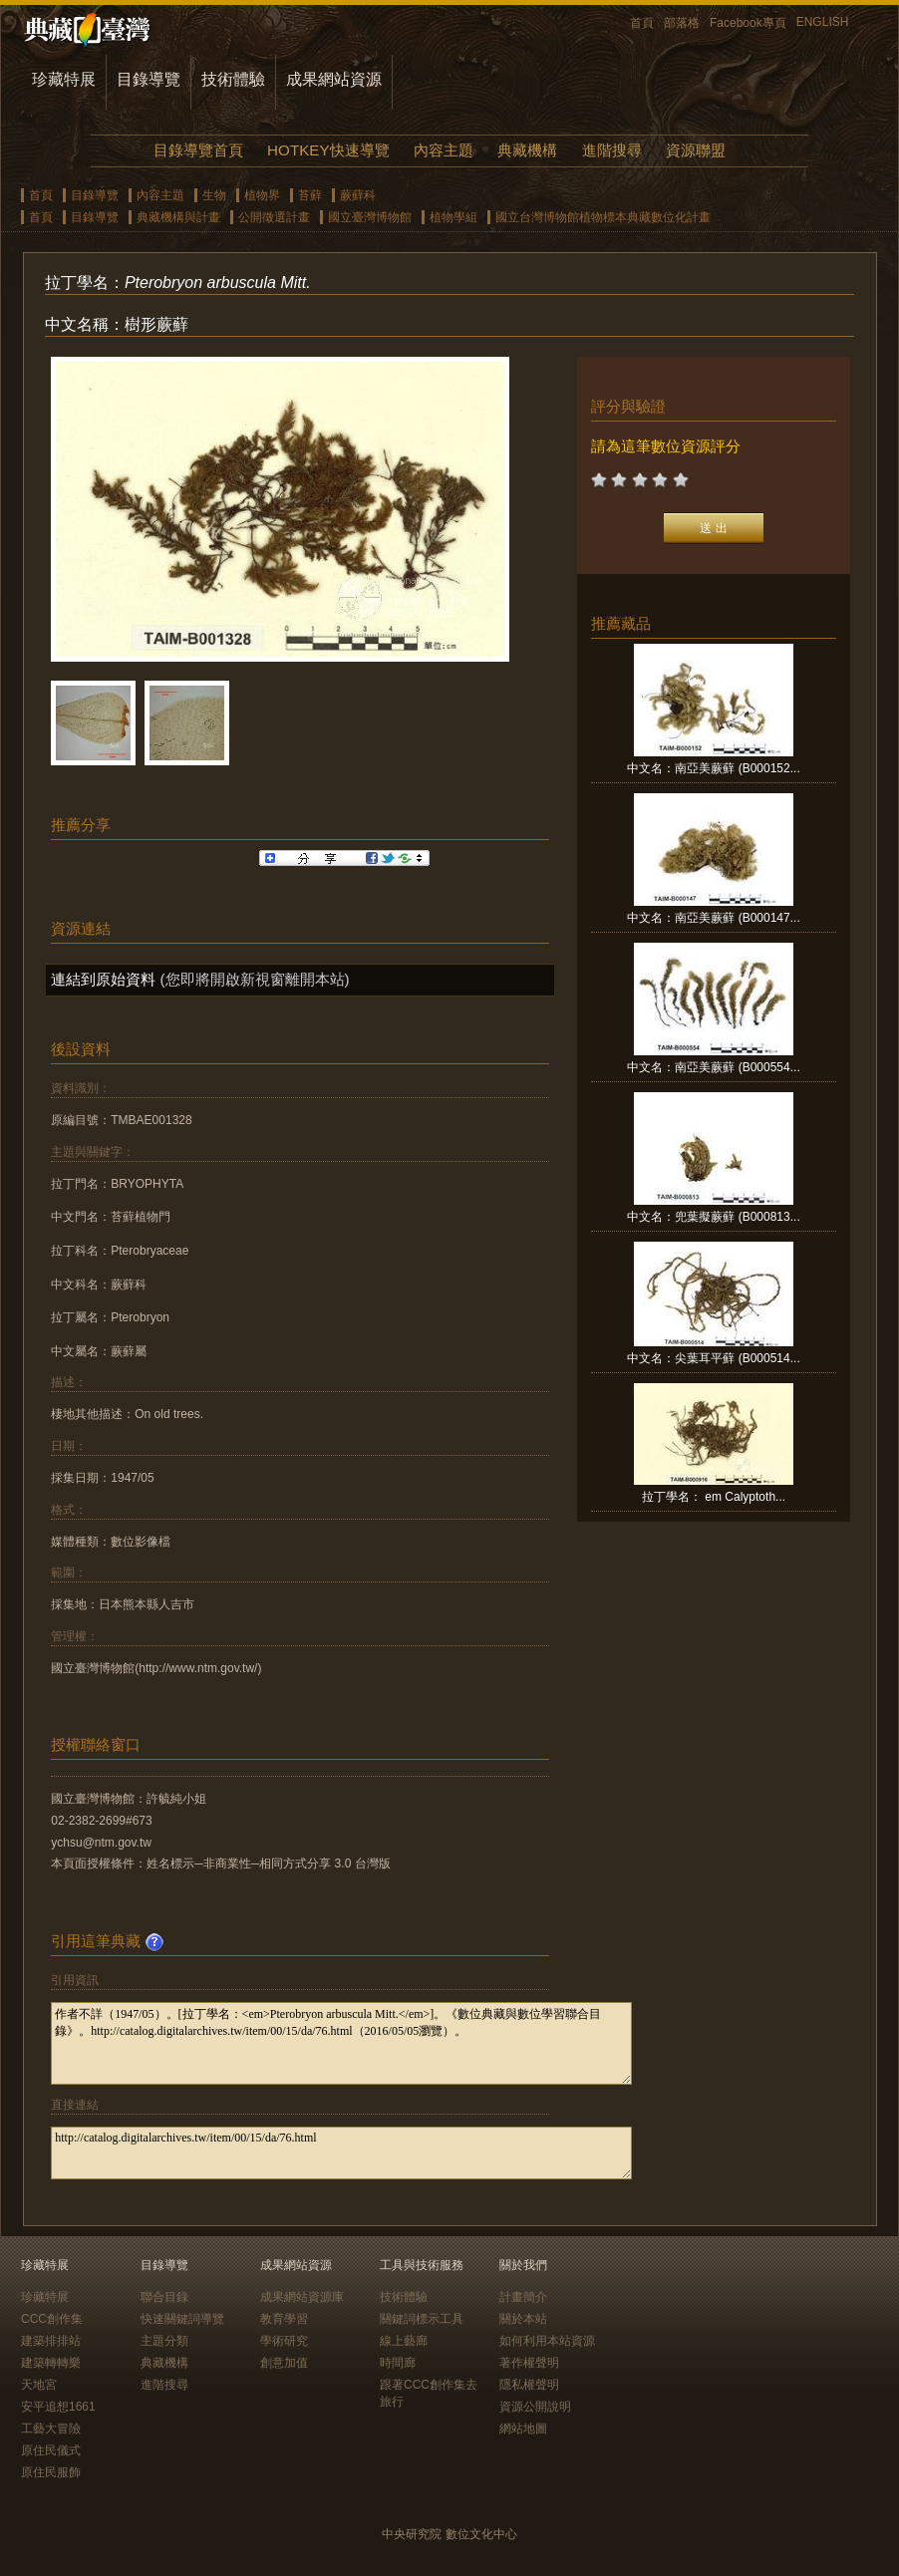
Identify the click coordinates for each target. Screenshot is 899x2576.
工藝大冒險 (51, 2428)
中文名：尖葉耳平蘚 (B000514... (713, 1358)
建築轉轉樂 (51, 2363)
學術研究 (284, 2341)
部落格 (682, 23)
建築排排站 (51, 2341)
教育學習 (284, 2319)
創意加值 (284, 2363)
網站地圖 (523, 2428)
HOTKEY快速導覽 (328, 150)
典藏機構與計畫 (178, 217)
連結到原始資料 (103, 979)
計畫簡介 (523, 2297)
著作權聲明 (529, 2363)
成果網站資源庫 (302, 2297)
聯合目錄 (164, 2297)
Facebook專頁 (748, 23)
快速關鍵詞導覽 (182, 2319)
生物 (214, 195)
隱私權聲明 (529, 2385)
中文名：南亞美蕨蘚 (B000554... (713, 1067)
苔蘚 (310, 195)
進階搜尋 (612, 150)
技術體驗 (233, 79)
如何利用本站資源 (547, 2341)
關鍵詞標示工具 (421, 2319)
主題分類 (164, 2341)
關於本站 (523, 2319)
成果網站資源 (334, 79)
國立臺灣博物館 (370, 217)
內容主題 (443, 150)
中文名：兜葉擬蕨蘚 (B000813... (713, 1217)
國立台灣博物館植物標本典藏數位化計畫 (603, 217)
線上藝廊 (404, 2341)
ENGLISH (822, 22)
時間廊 (398, 2363)
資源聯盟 (696, 150)
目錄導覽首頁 (198, 150)
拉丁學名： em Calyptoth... (713, 1497)
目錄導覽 (148, 79)
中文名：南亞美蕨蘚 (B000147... (713, 918)
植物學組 (453, 217)
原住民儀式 (51, 2450)
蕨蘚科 (358, 195)
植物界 (262, 195)
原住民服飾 (51, 2472)
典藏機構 (527, 150)
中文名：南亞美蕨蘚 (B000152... (713, 768)
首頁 (642, 23)
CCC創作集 (52, 2319)
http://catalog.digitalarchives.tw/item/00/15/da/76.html (341, 2153)
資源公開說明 (535, 2407)
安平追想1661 (58, 2407)
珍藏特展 (64, 79)
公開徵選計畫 (274, 217)
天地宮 (39, 2385)
